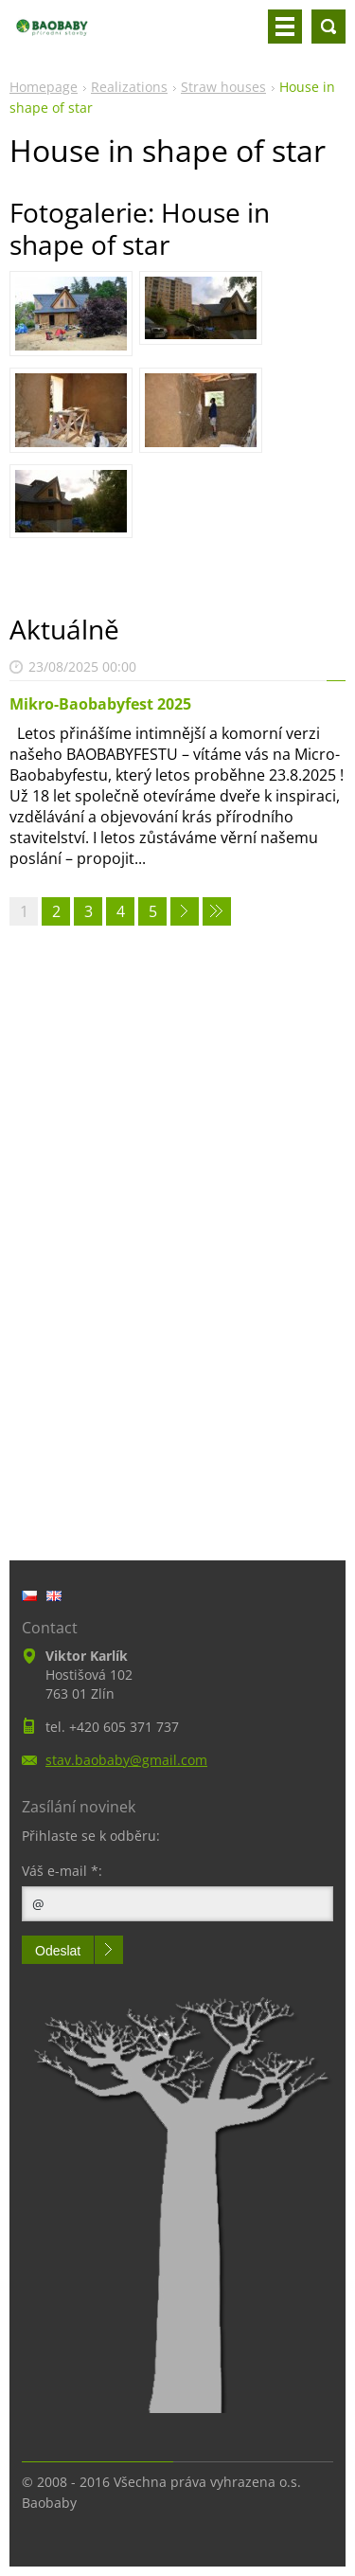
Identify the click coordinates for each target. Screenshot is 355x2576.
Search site (328, 26)
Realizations (129, 87)
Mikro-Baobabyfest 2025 (100, 704)
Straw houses (223, 87)
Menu (284, 26)
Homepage (43, 87)
